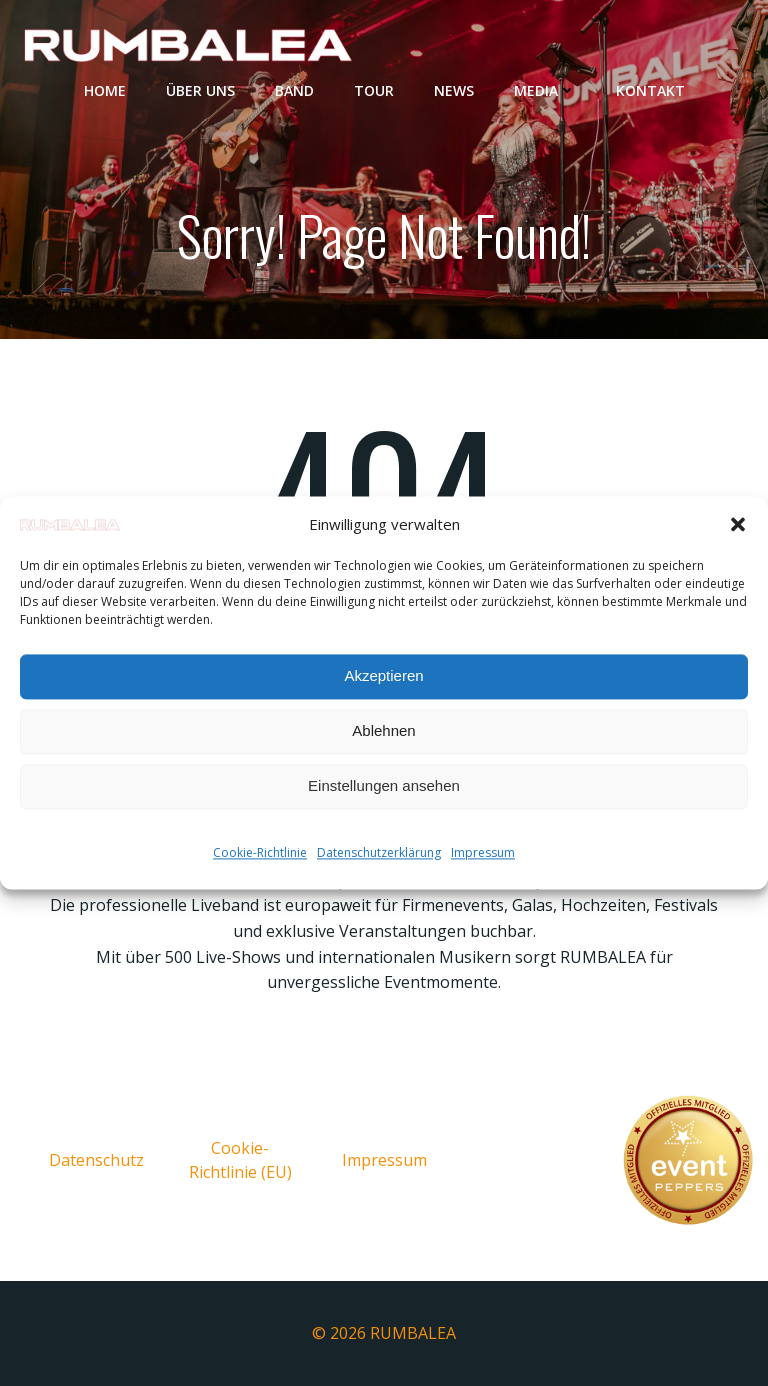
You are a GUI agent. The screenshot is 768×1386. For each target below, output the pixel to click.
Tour (374, 90)
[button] (738, 524)
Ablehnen (383, 731)
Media (545, 90)
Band (294, 90)
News (454, 90)
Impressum (483, 852)
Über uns (200, 90)
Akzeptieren (383, 676)
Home (105, 90)
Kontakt (650, 90)
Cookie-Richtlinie (260, 852)
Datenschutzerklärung (379, 852)
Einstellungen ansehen (384, 786)
